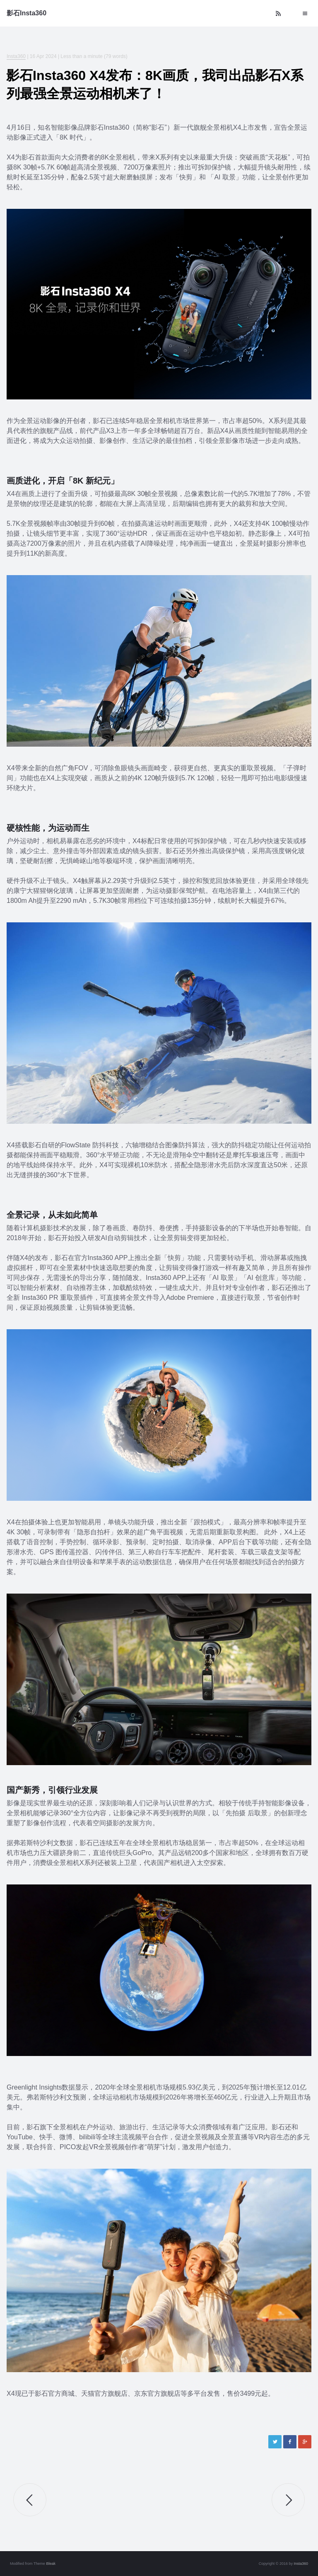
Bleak (50, 2563)
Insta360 (16, 56)
